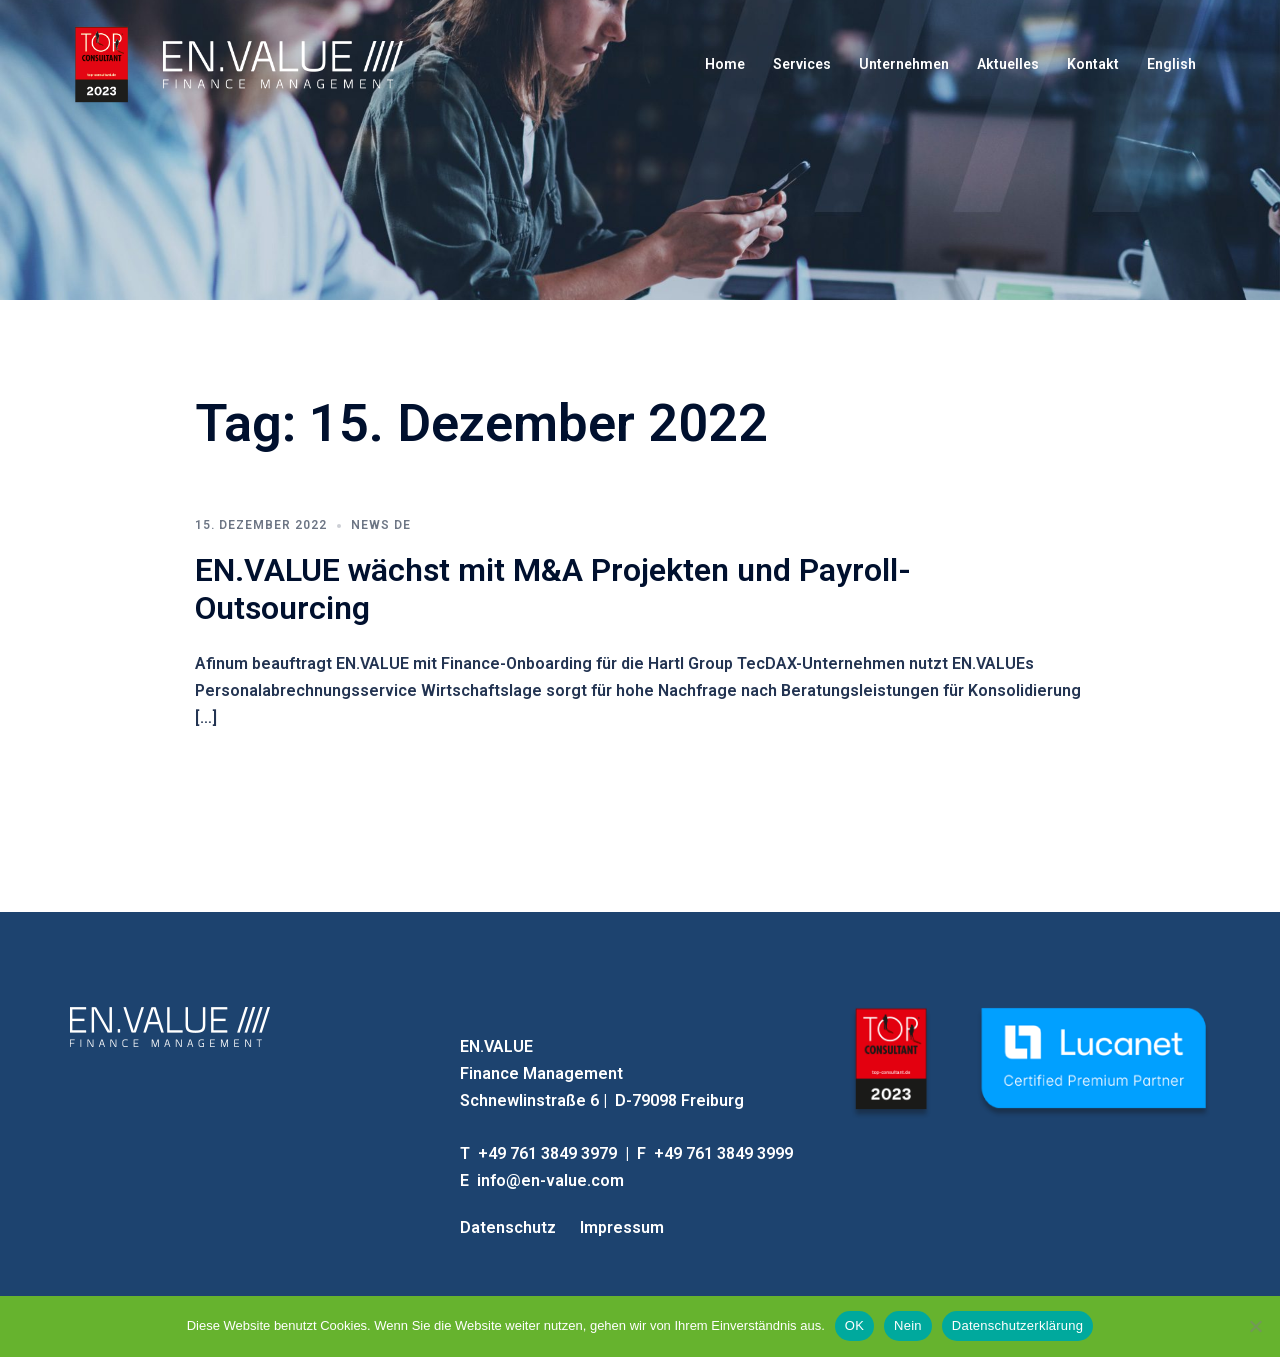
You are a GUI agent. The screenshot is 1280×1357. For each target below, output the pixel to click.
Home (725, 64)
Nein (908, 1325)
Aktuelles (1008, 64)
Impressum (622, 1227)
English (1171, 64)
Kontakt (1093, 64)
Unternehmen (904, 64)
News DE (381, 525)
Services (802, 64)
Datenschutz (508, 1227)
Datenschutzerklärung (1017, 1325)
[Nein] (1255, 1326)
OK (854, 1325)
